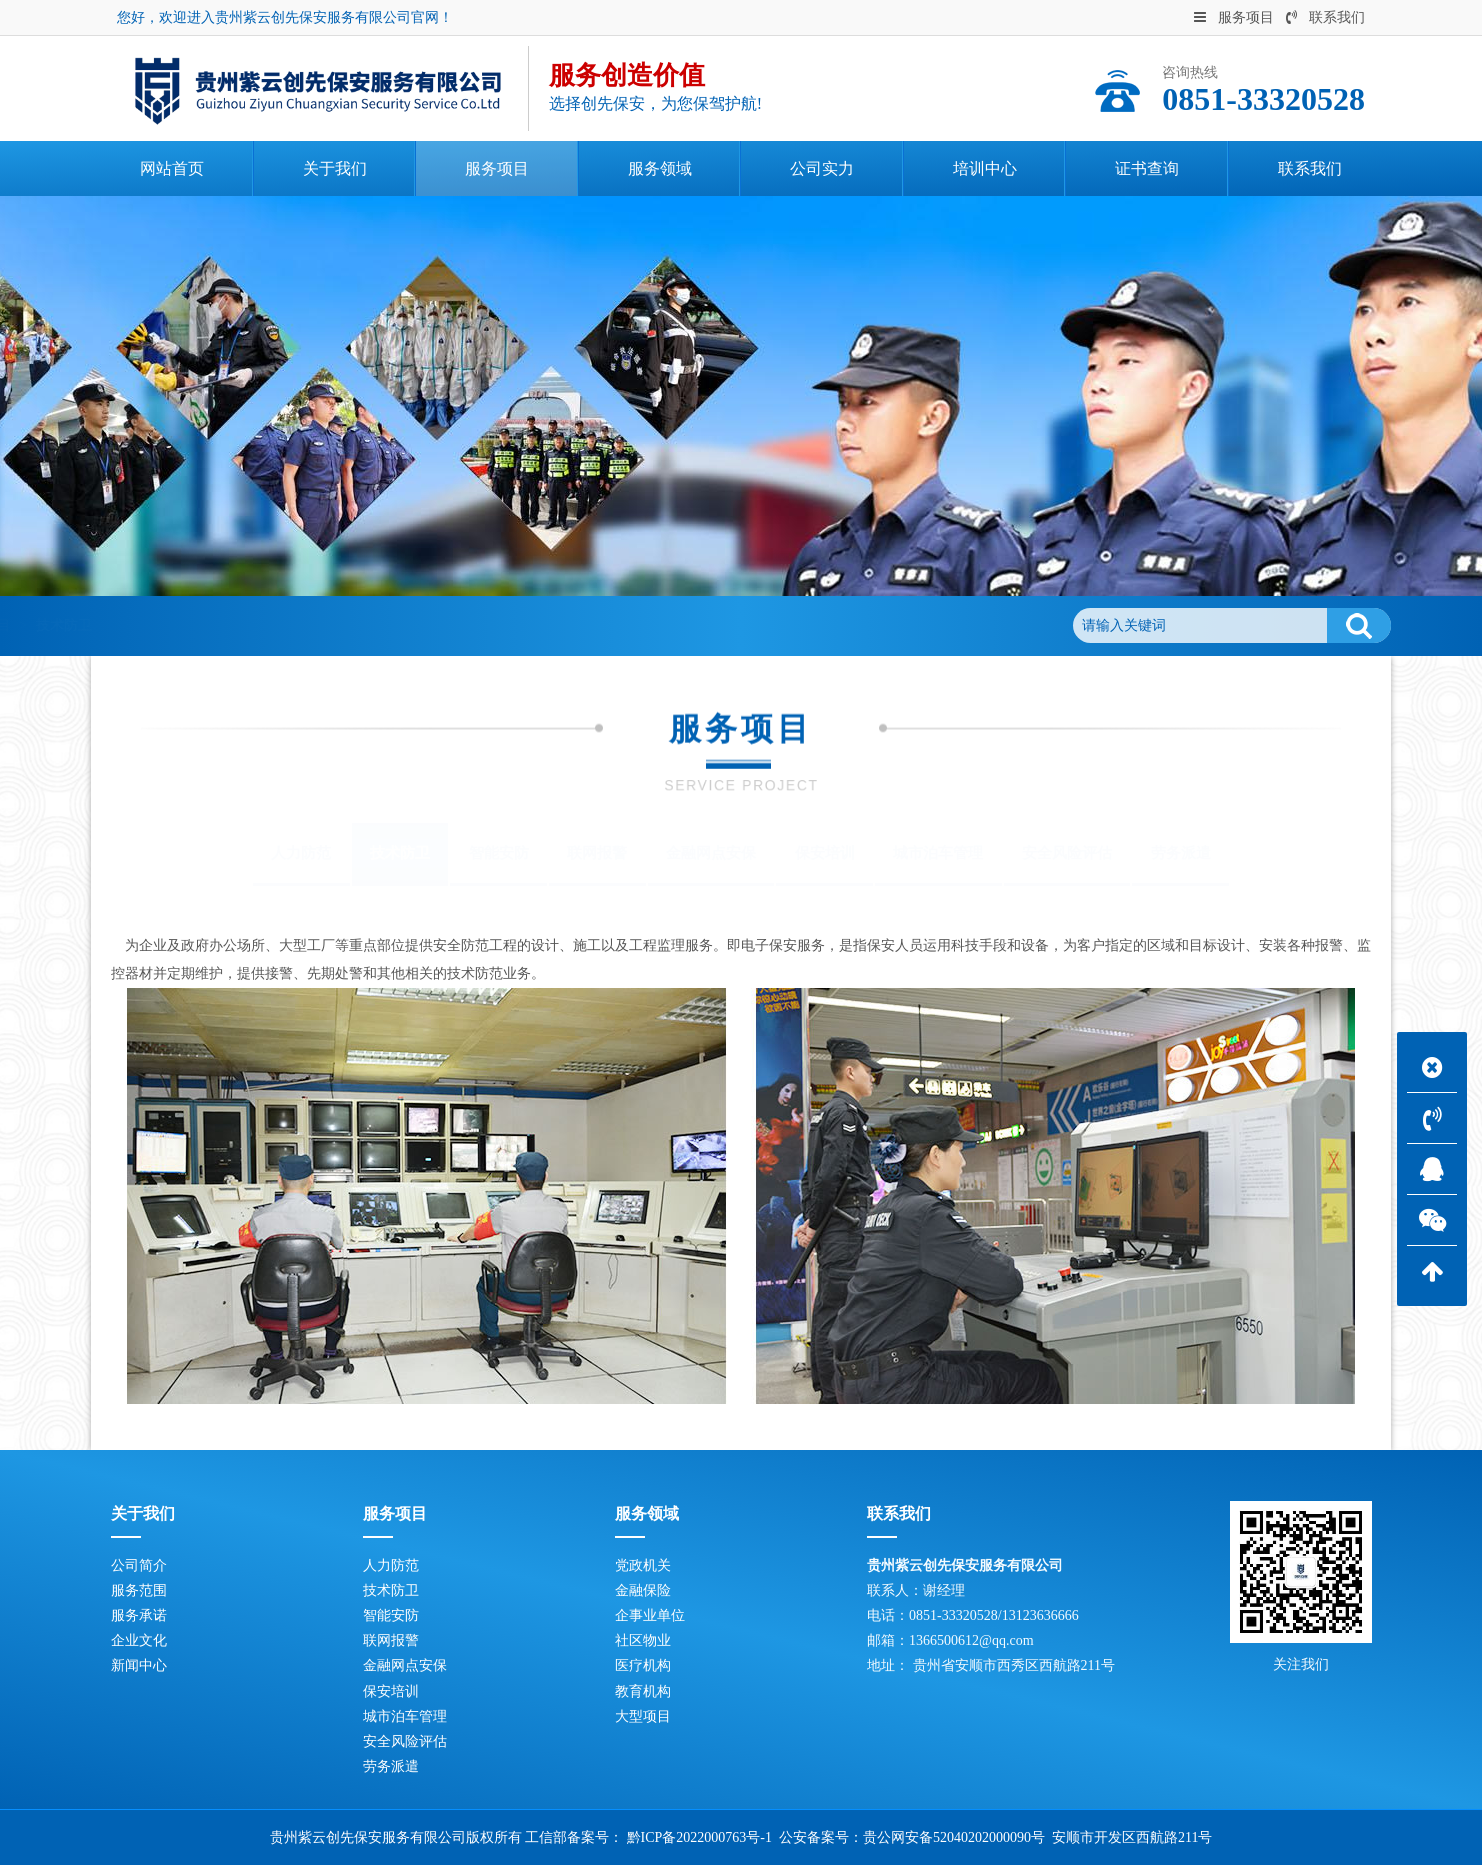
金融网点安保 (711, 853)
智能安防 (499, 853)
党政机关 (643, 1565)
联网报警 (597, 853)
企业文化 (139, 1640)
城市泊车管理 (938, 853)
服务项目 (1234, 17)
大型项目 (643, 1716)
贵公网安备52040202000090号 (954, 1837)
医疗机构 (643, 1665)
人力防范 (301, 853)
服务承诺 (139, 1615)
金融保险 (643, 1590)
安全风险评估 (1067, 853)
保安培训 (825, 853)
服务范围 (139, 1590)
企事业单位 (650, 1615)
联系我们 (1325, 17)
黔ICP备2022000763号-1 (699, 1837)
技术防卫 (346, 625)
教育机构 (643, 1691)
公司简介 (139, 1565)
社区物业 (643, 1640)
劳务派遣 (1181, 853)
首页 (198, 625)
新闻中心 (139, 1665)
